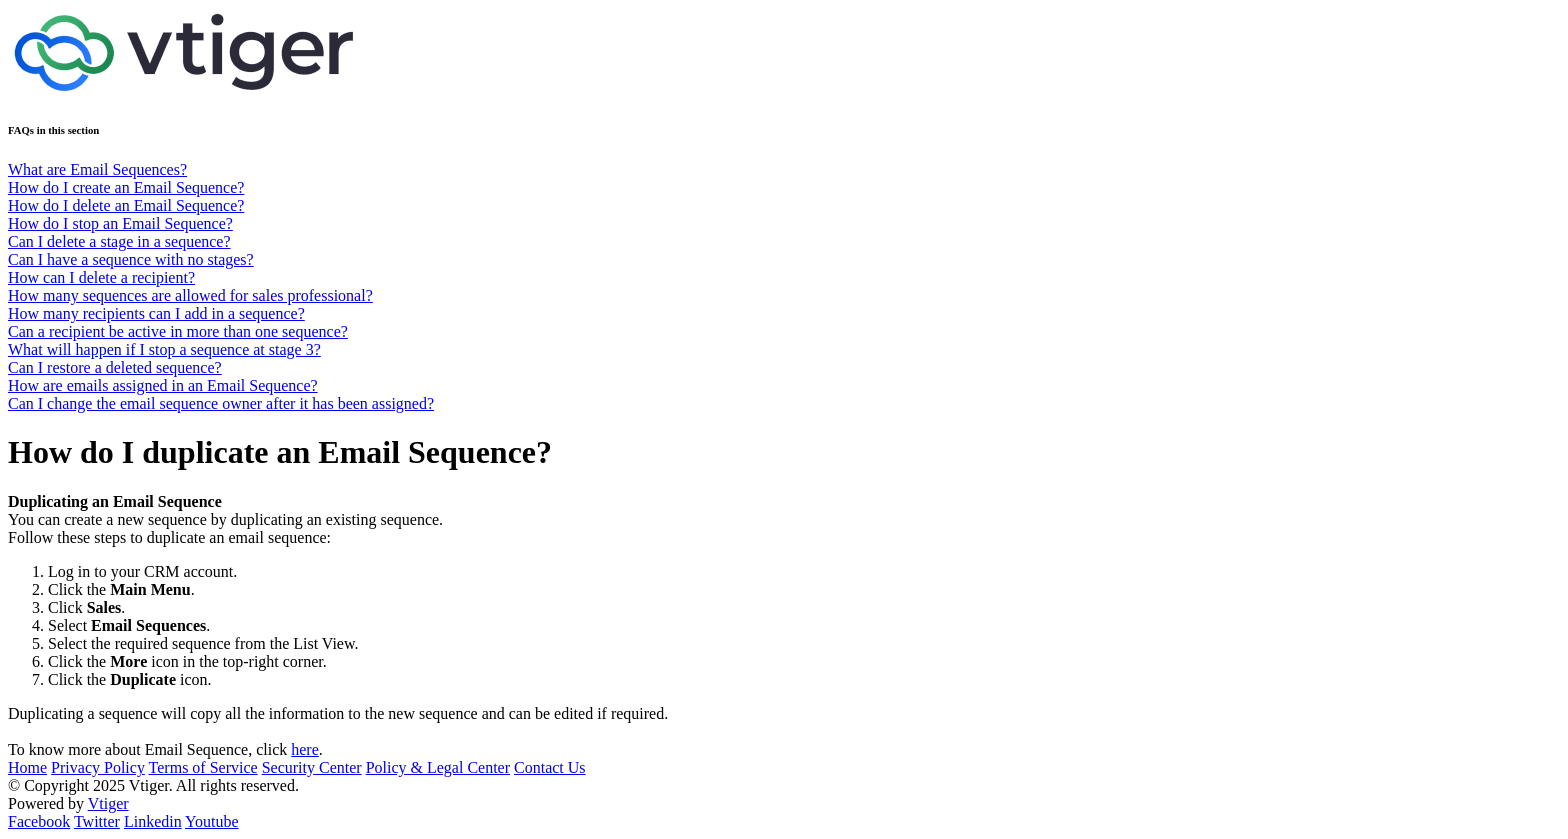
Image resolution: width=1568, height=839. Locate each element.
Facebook (39, 821)
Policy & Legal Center (438, 767)
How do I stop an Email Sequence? (120, 223)
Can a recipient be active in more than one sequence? (178, 331)
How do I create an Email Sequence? (126, 187)
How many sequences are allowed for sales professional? (190, 295)
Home (27, 767)
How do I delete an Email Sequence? (126, 205)
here (305, 749)
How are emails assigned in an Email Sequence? (163, 385)
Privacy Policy (98, 767)
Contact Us (550, 767)
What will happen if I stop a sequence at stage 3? (164, 349)
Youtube (212, 821)
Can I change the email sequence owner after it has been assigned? (221, 403)
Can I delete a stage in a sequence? (119, 241)
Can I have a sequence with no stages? (131, 259)
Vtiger (108, 803)
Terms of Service (203, 767)
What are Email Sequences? (97, 169)
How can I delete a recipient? (101, 277)
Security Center (312, 767)
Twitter (97, 821)
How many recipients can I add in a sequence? (156, 313)
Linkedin (153, 821)
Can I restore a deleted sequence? (115, 367)
